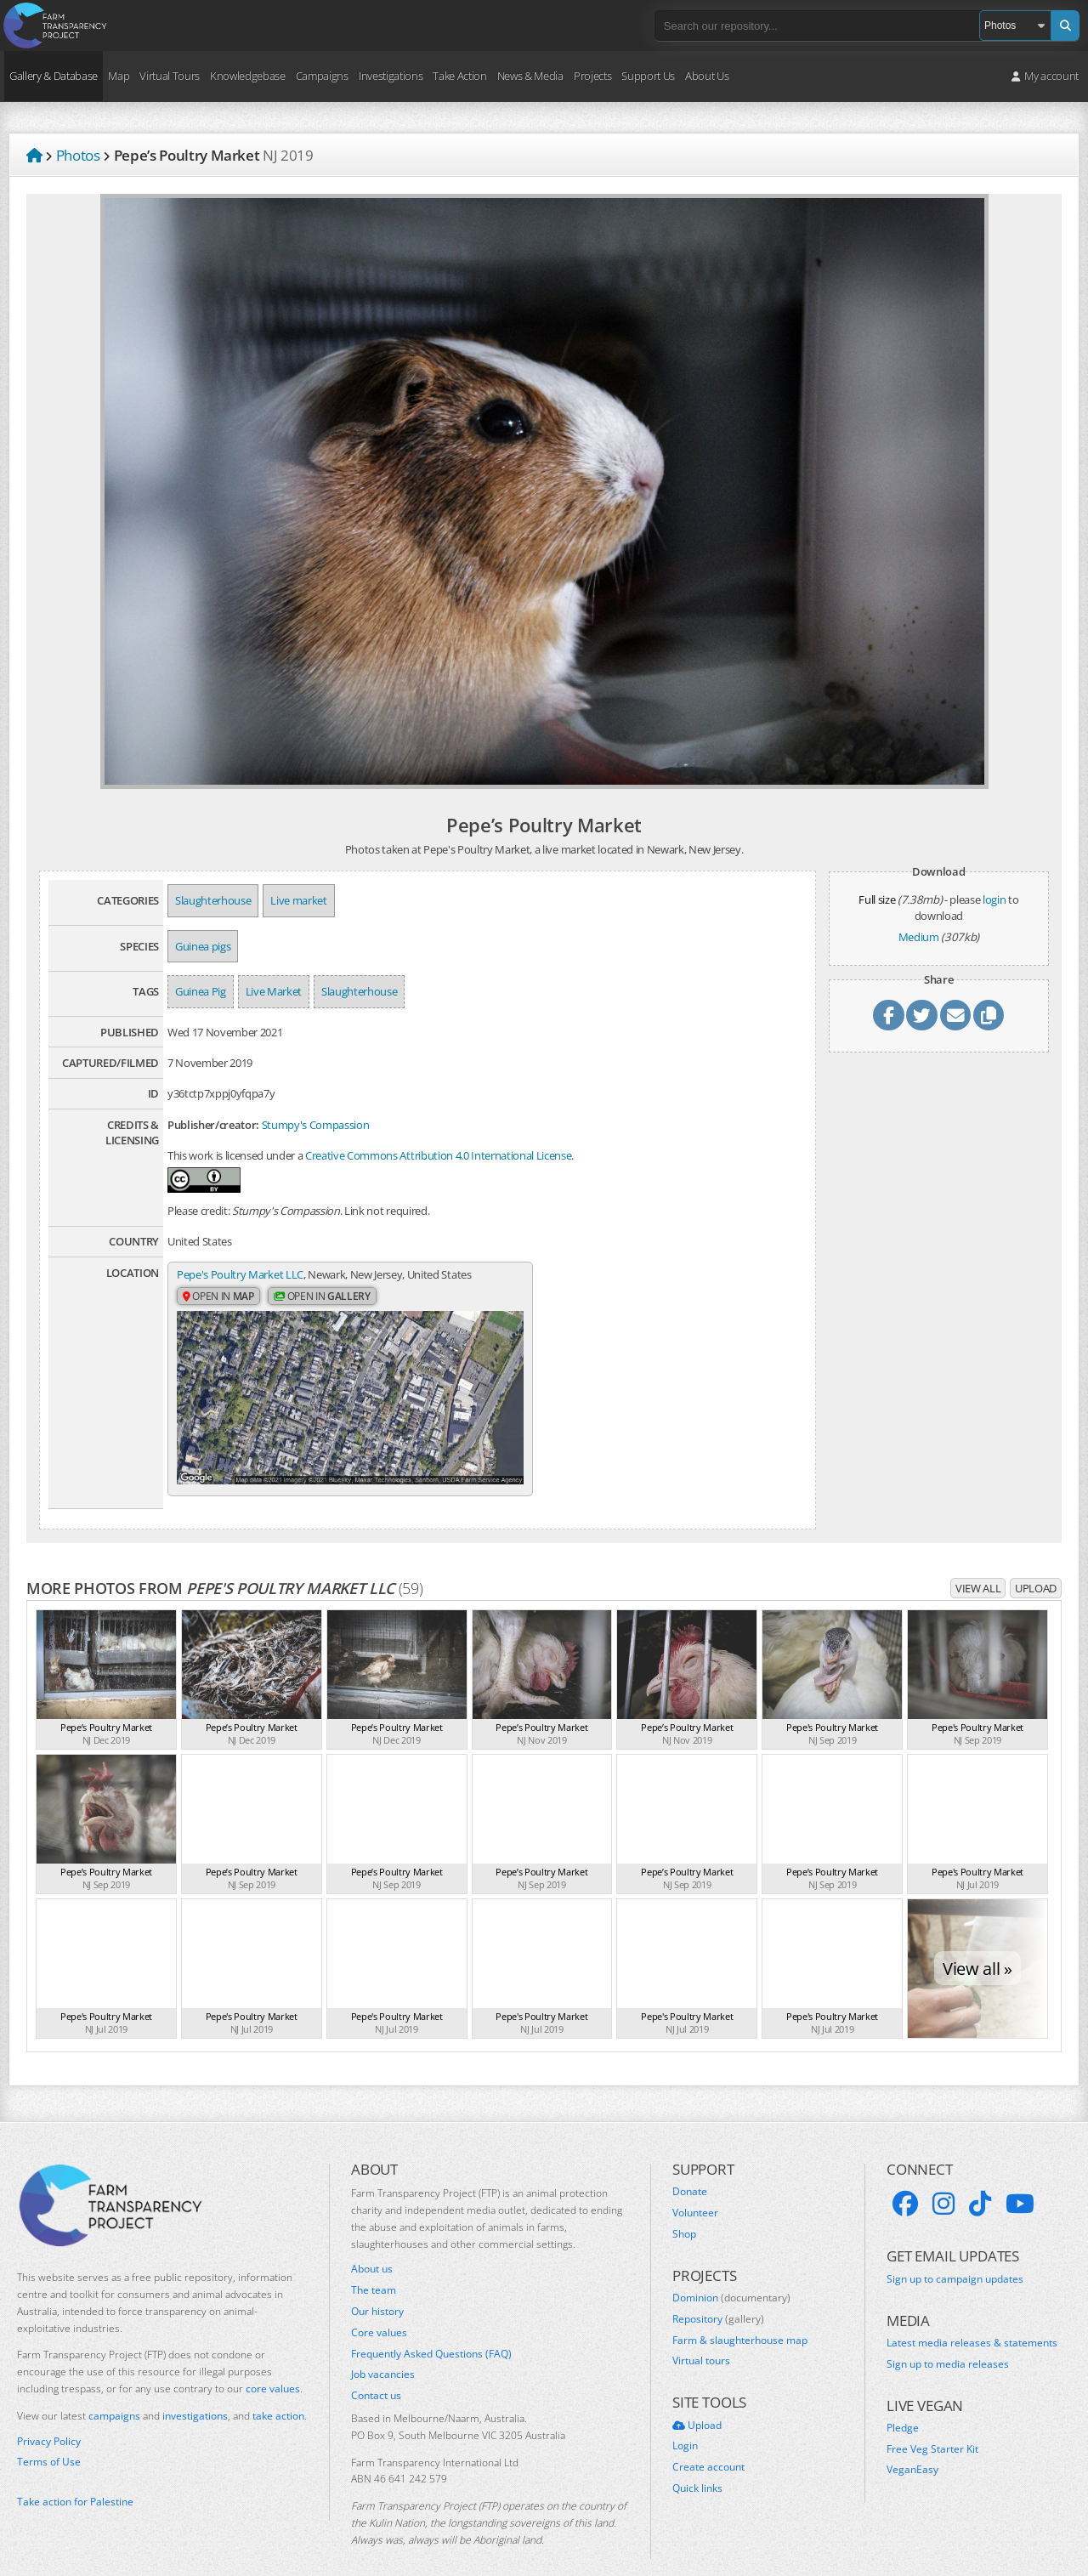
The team (373, 2267)
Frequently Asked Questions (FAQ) (431, 2330)
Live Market (274, 991)
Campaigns (322, 75)
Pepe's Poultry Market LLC (240, 1274)
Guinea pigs (202, 946)
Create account (708, 2444)
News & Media (530, 75)
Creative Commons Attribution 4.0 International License (438, 1155)
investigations (195, 2393)
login (994, 899)
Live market (298, 900)
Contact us (376, 2373)
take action (278, 2393)
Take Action (459, 75)
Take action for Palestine (75, 2478)
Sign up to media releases (948, 2340)
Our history (377, 2288)
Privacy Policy (49, 2418)
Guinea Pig (200, 991)
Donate (689, 2169)
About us (372, 2246)
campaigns (114, 2393)
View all (977, 1565)
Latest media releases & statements (972, 2320)
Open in (218, 1297)
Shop (684, 2211)
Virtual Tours (169, 75)
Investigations (390, 75)
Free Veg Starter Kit (932, 2425)
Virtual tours (701, 2338)
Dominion (731, 2275)
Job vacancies (383, 2351)
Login (685, 2423)
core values (273, 2365)
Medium (918, 937)
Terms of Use (49, 2439)
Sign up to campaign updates (955, 2255)
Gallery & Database (53, 75)
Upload (1036, 1565)
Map (118, 75)
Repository (718, 2296)
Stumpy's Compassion (316, 1124)
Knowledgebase (248, 75)
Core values (379, 2310)
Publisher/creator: (213, 1124)
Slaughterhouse (213, 900)
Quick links (697, 2465)
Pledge (903, 2405)
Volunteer (695, 2190)
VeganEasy (912, 2447)
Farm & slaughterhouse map (740, 2317)
